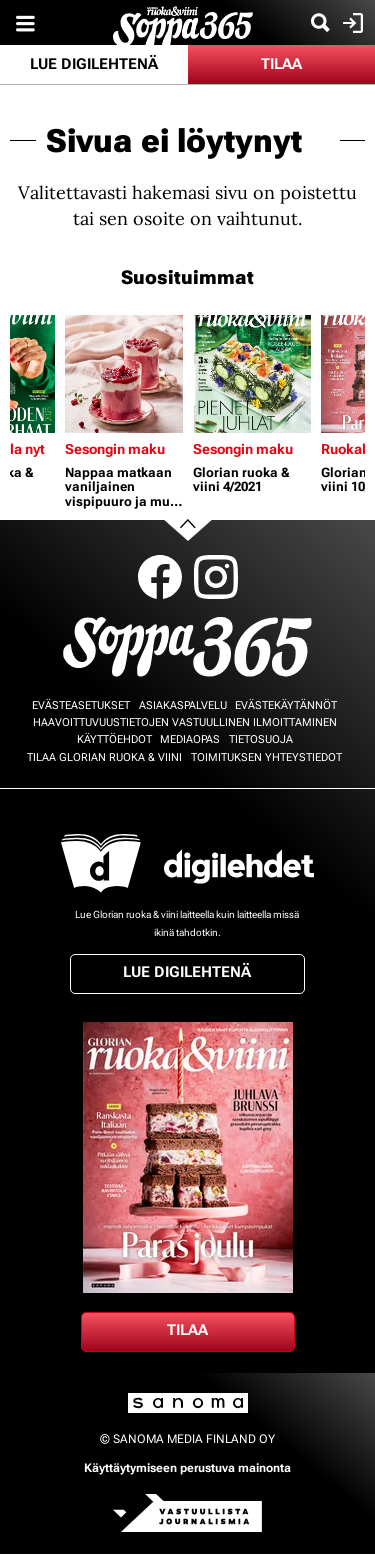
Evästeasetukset (81, 705)
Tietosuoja (261, 739)
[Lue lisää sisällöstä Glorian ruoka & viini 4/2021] (252, 374)
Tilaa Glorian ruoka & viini (104, 757)
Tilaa (281, 64)
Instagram (216, 577)
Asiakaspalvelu (183, 705)
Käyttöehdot (114, 739)
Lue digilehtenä (94, 64)
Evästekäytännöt (286, 705)
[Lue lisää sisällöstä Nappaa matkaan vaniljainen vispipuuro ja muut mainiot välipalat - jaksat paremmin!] (124, 374)
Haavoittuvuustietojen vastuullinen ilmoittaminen (185, 722)
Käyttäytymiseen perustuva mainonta (187, 1468)
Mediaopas (190, 739)
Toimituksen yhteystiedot (266, 757)
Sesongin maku (115, 449)
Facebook (160, 577)
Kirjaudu (350, 23)
